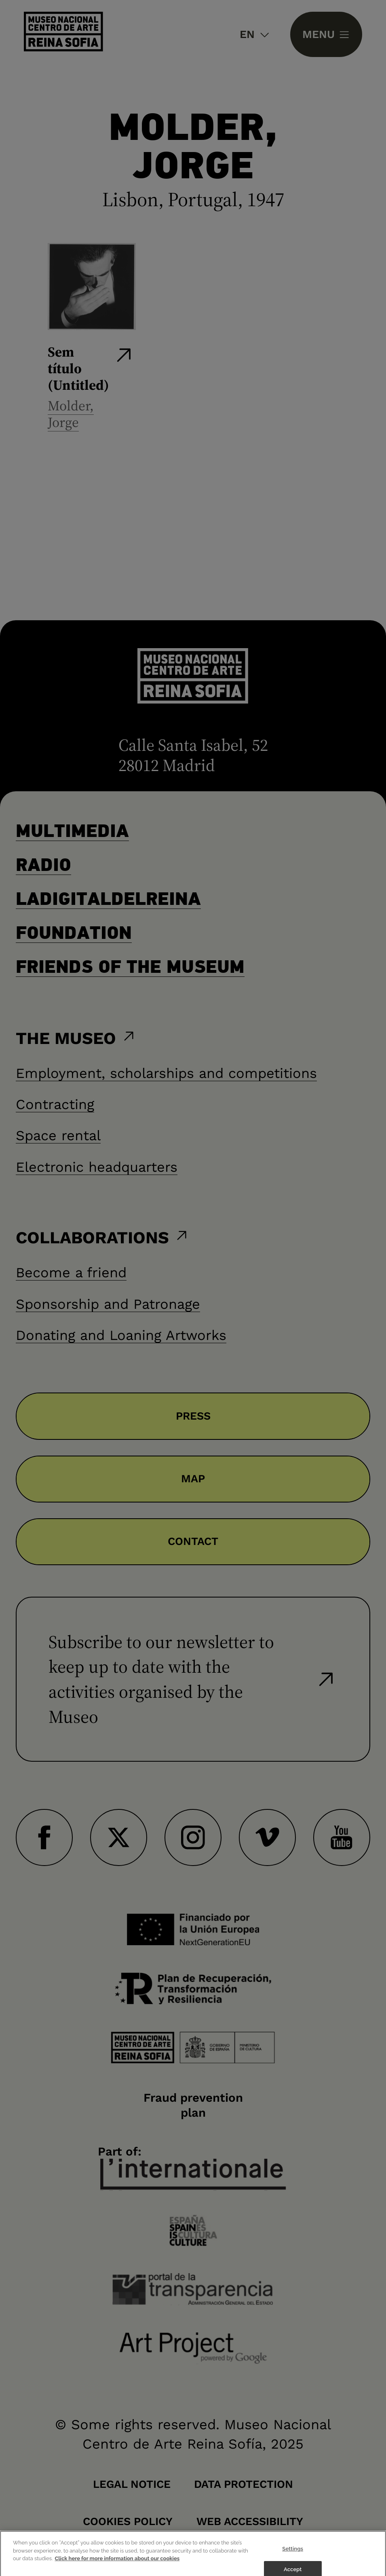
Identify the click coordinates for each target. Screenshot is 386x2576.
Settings (292, 2556)
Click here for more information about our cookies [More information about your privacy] (117, 2566)
